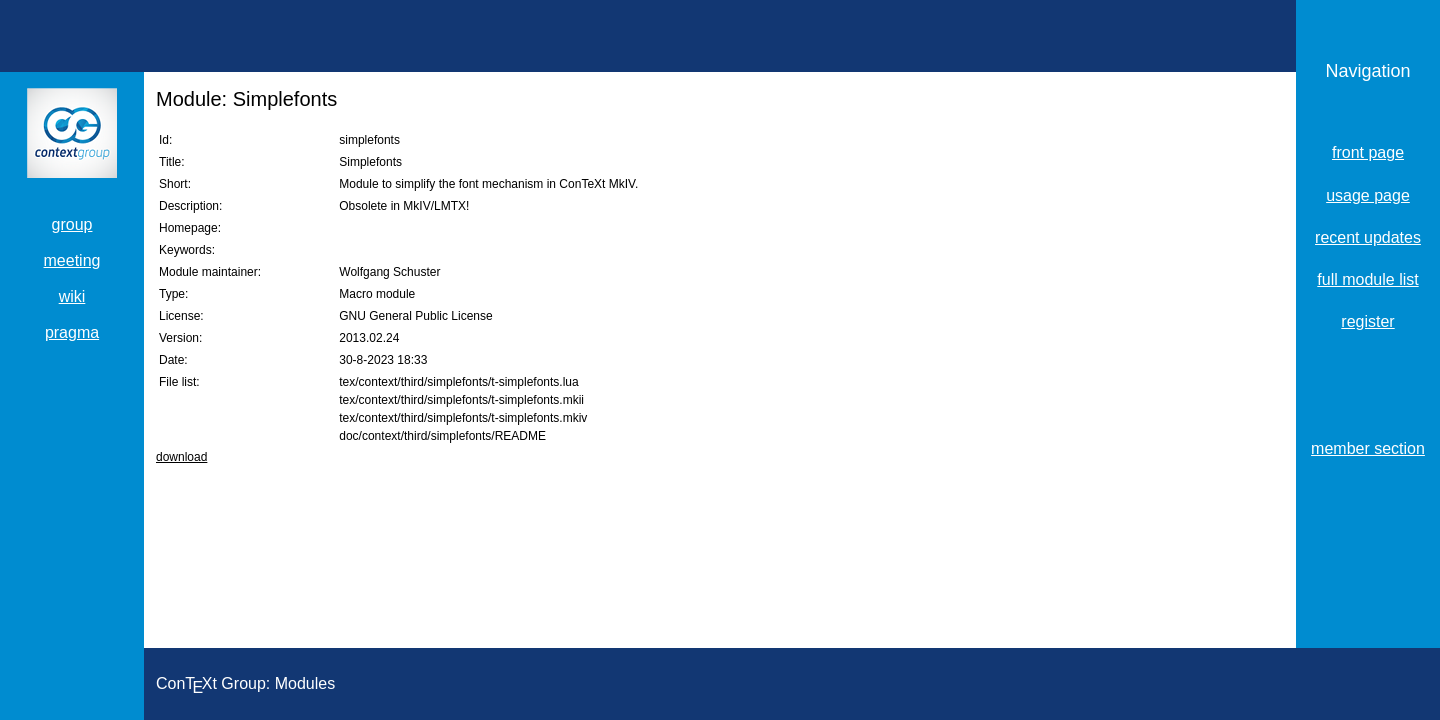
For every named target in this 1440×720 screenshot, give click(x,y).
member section (1368, 448)
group (72, 224)
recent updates (1368, 237)
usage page (1368, 195)
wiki (72, 296)
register (1367, 321)
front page (1368, 152)
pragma (72, 332)
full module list (1367, 279)
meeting (72, 260)
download (181, 457)
